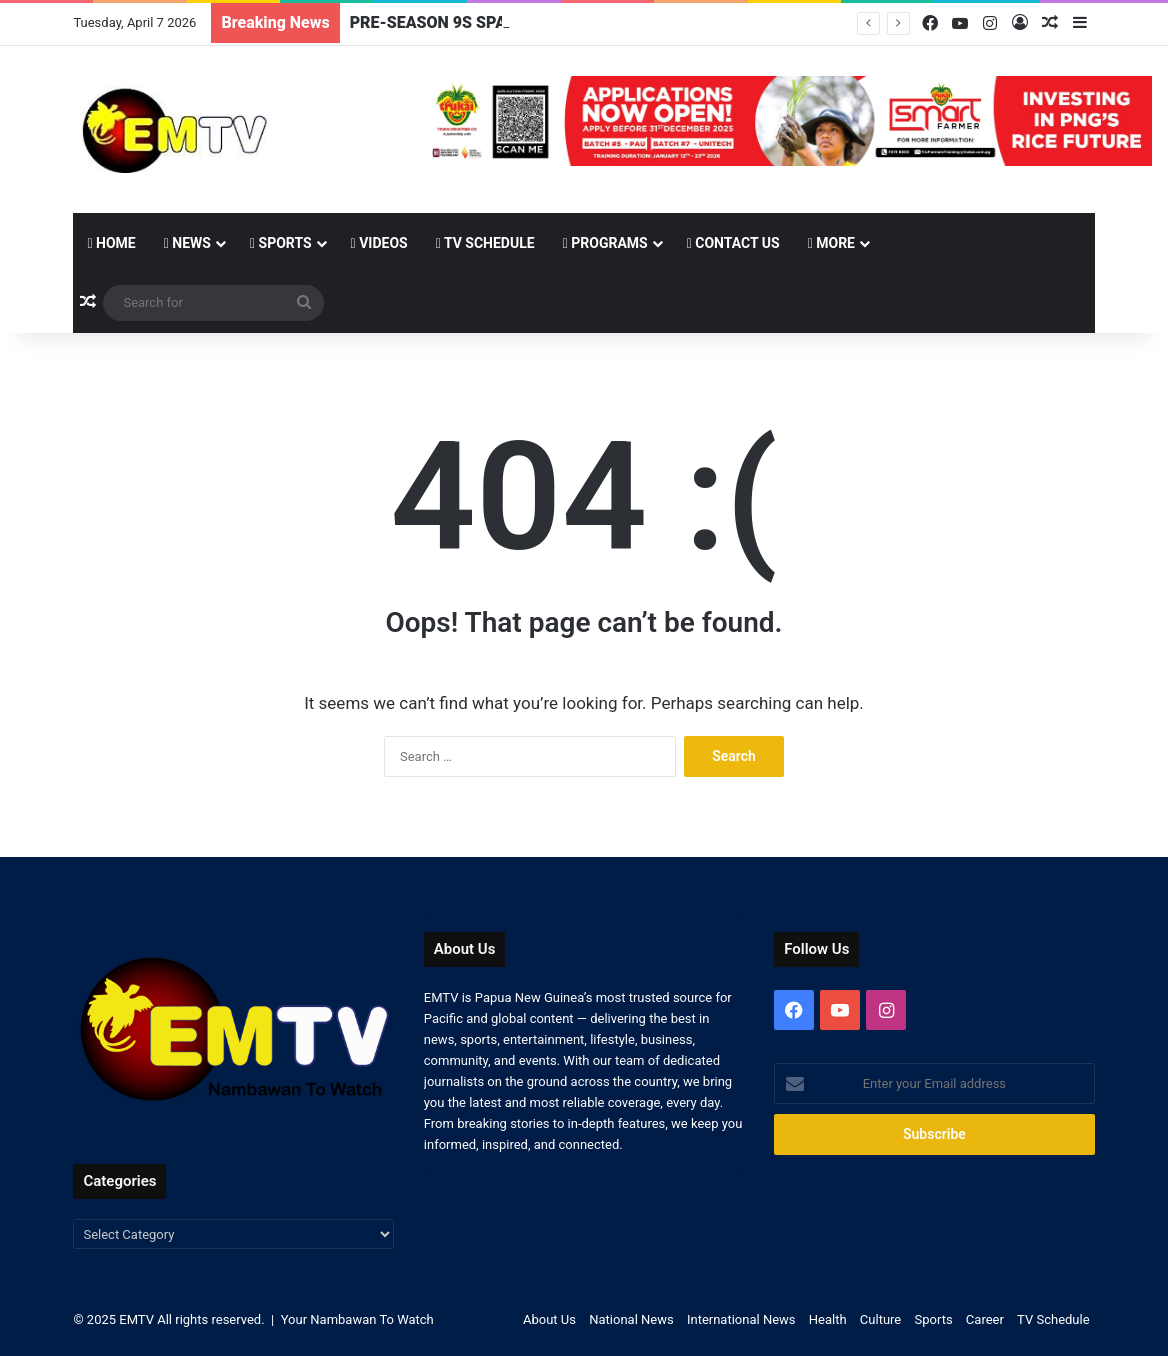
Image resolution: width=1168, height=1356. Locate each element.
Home (111, 243)
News (187, 243)
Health (828, 1319)
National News (631, 1319)
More (831, 243)
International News (741, 1319)
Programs (605, 243)
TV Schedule (485, 243)
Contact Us (733, 243)
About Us (549, 1319)
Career (985, 1319)
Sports (281, 243)
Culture (880, 1319)
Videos (379, 243)
